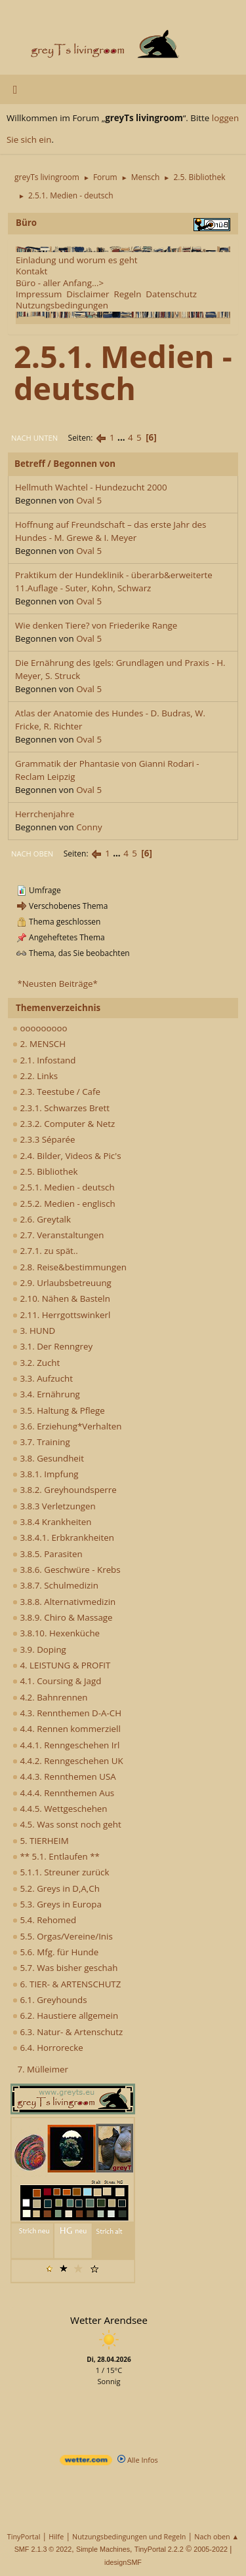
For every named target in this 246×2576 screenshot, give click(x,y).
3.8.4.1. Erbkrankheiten (63, 1537)
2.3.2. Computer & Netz (63, 1124)
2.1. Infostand (43, 1060)
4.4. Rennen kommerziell (66, 1729)
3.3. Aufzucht (42, 1378)
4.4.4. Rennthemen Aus (63, 1793)
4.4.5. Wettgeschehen (60, 1808)
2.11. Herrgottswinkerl (61, 1315)
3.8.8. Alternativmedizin (63, 1602)
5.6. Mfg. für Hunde (55, 1952)
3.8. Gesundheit (48, 1458)
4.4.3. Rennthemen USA (64, 1776)
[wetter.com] (86, 2462)
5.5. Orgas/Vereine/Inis (62, 1936)
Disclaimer (87, 294)
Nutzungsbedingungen (62, 305)
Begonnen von (84, 463)
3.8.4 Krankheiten (51, 1522)
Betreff (29, 463)
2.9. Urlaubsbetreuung (62, 1283)
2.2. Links (35, 1076)
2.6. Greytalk (41, 1219)
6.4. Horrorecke (47, 2047)
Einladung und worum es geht (77, 260)
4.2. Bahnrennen (49, 1697)
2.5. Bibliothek (44, 1171)
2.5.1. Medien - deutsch (63, 1187)
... (122, 437)
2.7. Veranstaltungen (58, 1235)
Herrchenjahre (44, 814)
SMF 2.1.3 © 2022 (43, 2549)
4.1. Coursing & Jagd (56, 1681)
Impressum (39, 294)
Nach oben (32, 853)
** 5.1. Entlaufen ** (56, 1856)
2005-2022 (211, 2549)
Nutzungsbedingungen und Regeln (129, 2536)
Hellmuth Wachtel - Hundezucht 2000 (91, 487)
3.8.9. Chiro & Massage (62, 1617)
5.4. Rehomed (44, 1920)
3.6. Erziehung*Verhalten (66, 1426)
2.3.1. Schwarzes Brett (61, 1108)
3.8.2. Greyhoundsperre (64, 1490)
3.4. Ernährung (46, 1394)
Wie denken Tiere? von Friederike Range (96, 625)
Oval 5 (89, 500)
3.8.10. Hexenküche (56, 1633)
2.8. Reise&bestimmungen (69, 1267)
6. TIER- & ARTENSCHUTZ (66, 1984)
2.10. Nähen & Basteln (61, 1298)
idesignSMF (123, 2562)
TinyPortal (24, 2536)
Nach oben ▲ (216, 2536)
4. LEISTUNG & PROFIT (61, 1665)
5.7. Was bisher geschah (64, 1968)
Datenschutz (171, 294)
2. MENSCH (39, 1044)
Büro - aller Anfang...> (60, 283)
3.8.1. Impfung (45, 1474)
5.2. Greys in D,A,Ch (56, 1888)
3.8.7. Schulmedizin (55, 1585)
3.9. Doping (39, 1649)
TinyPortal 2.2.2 (159, 2549)
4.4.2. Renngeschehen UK (67, 1761)
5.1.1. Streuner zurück (60, 1872)
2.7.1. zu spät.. (45, 1251)
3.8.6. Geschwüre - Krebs (66, 1569)
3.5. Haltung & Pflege (58, 1410)
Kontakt (31, 271)
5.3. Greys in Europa (57, 1904)
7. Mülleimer (42, 2069)
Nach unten (34, 438)
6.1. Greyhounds (49, 2000)
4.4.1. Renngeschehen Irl (65, 1745)
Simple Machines (103, 2549)
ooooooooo (40, 1028)
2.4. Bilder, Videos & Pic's (66, 1156)
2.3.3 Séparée (43, 1139)
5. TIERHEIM (40, 1841)
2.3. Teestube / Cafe (56, 1091)
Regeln (127, 294)
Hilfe (56, 2536)
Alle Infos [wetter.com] (137, 2460)
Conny (89, 827)
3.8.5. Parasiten (47, 1554)
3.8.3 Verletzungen (54, 1506)
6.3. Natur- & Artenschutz (67, 2032)
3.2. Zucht (36, 1363)
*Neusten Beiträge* (57, 983)
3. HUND (33, 1330)
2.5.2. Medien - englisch (63, 1203)
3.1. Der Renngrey (52, 1346)
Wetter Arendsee (109, 2320)
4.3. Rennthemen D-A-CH (66, 1713)
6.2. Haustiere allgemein (65, 2015)
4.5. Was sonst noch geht (66, 1824)
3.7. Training (41, 1442)
